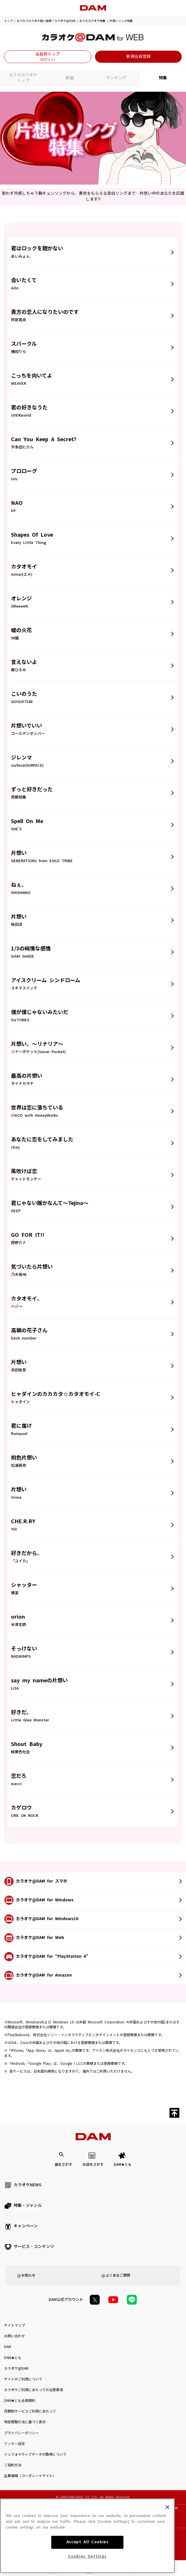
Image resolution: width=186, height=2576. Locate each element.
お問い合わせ (14, 2336)
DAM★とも (123, 2164)
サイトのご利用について (23, 2379)
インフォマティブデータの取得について (35, 2454)
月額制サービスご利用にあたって (30, 2411)
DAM (7, 2347)
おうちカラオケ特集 (92, 20)
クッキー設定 (14, 2444)
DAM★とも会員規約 (19, 2400)
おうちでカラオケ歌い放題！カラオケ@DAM (46, 20)
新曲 (70, 78)
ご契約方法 (12, 2465)
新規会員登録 (138, 56)
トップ (8, 20)
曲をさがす (63, 2164)
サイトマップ (14, 2325)
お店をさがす (93, 2164)
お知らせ (28, 2275)
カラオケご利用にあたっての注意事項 (33, 2390)
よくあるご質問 (118, 2275)
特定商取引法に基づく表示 (25, 2422)
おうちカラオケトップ (23, 78)
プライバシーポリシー (21, 2433)
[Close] (167, 2531)
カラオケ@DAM (16, 2368)
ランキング (116, 78)
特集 (163, 78)
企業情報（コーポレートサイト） (30, 2476)
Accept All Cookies (87, 2567)
